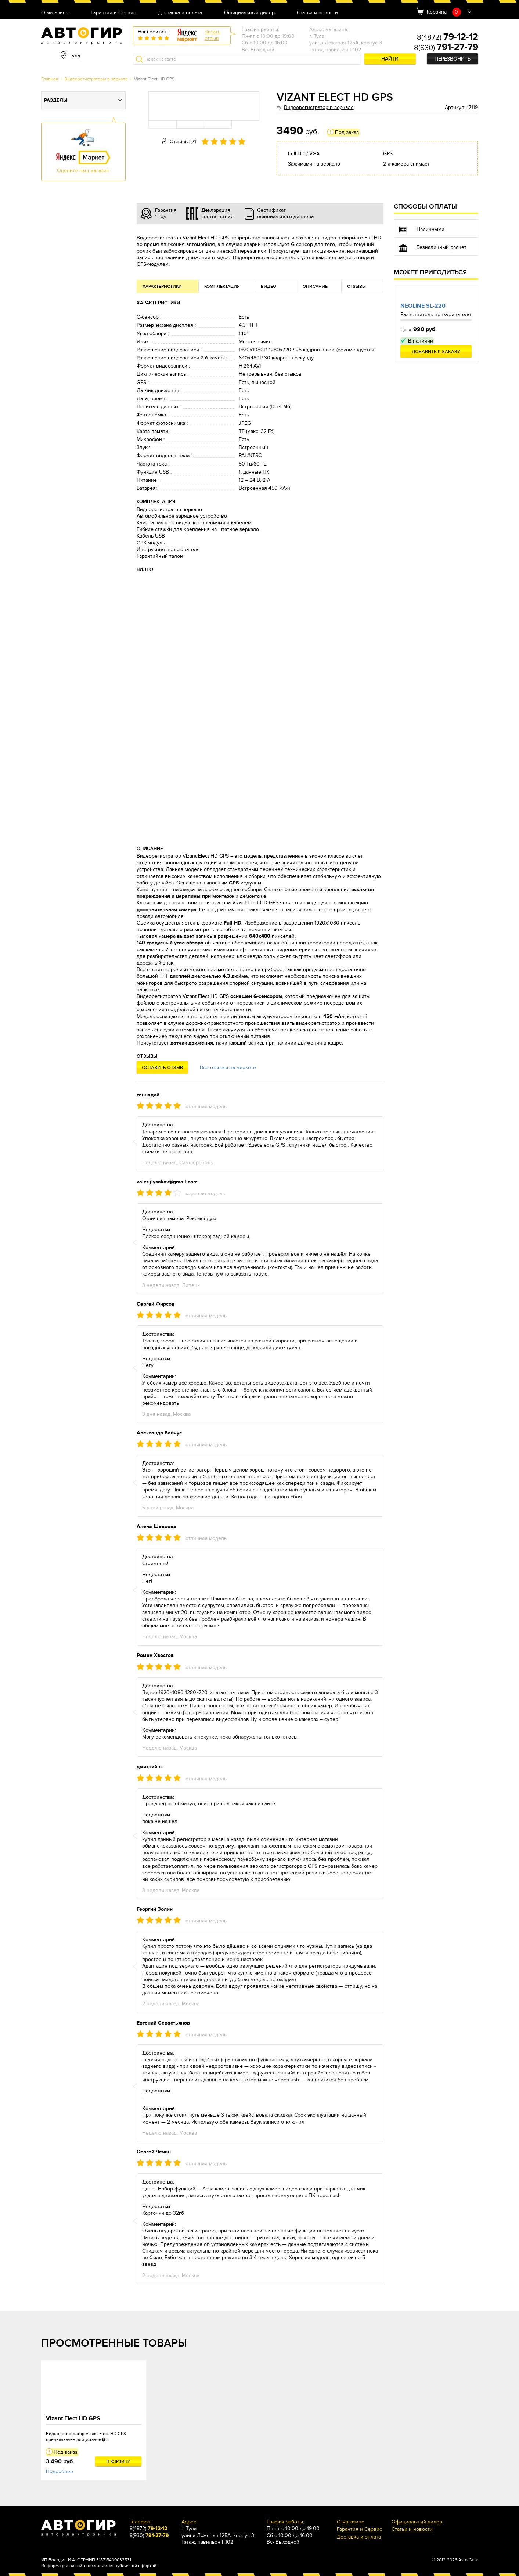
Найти (390, 59)
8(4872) (447, 37)
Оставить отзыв (162, 1068)
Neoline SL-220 (423, 306)
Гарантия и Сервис (113, 13)
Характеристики (162, 286)
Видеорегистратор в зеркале (319, 107)
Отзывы (356, 286)
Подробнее (59, 2471)
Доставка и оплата (180, 13)
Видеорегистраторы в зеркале (96, 79)
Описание (315, 286)
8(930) (446, 47)
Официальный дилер (249, 13)
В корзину (118, 2461)
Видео (268, 286)
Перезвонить (453, 59)
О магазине (55, 13)
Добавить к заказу (436, 352)
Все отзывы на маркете (228, 1067)
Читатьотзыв (212, 35)
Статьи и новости (317, 13)
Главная (49, 79)
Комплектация (222, 286)
